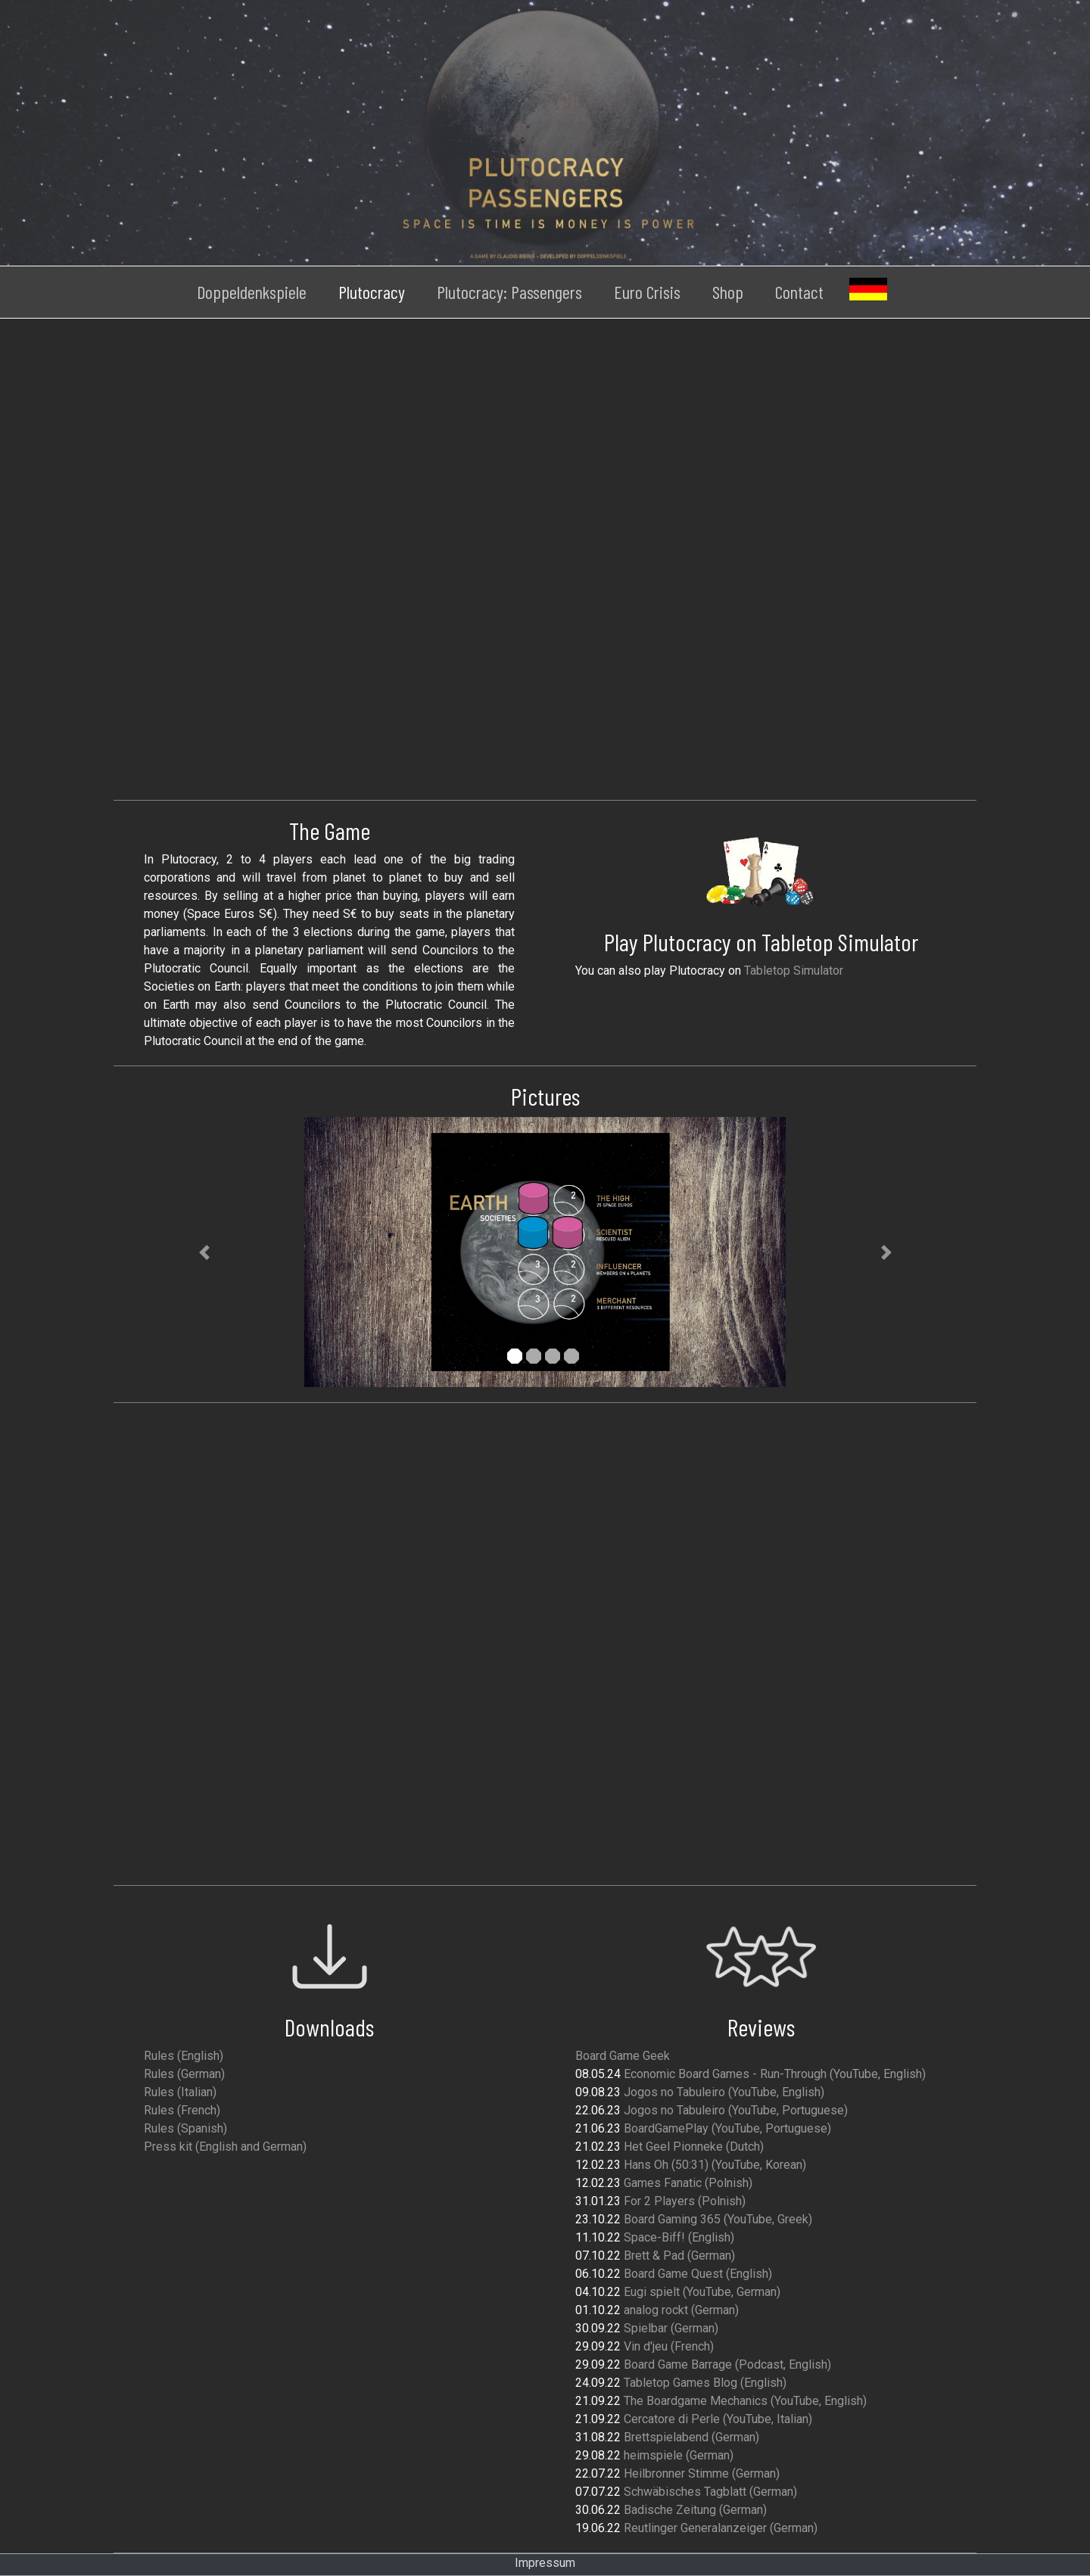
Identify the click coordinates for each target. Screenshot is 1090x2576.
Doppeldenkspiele (252, 292)
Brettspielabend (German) (691, 2437)
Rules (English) (183, 2056)
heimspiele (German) (678, 2455)
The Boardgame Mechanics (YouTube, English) (745, 2401)
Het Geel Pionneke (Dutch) (694, 2146)
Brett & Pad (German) (679, 2255)
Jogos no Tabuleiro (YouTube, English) (724, 2092)
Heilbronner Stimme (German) (702, 2473)
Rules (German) (184, 2074)
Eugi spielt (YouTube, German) (702, 2292)
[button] (204, 1252)
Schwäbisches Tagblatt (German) (710, 2491)
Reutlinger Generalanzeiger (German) (721, 2528)
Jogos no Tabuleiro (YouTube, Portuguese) (736, 2110)
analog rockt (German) (681, 2310)
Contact (799, 292)
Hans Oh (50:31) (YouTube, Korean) (715, 2165)
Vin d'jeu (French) (669, 2346)
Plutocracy (371, 292)
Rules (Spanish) (185, 2128)
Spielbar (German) (671, 2328)
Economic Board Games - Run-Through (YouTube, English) (775, 2074)
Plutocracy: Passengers (509, 292)
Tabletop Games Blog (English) (705, 2382)
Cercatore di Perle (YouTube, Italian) (718, 2419)
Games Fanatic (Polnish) (688, 2183)
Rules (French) (182, 2110)
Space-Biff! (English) (679, 2237)
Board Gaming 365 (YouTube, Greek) (718, 2219)
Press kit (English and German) (225, 2146)
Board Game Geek (622, 2056)
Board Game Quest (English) (698, 2273)
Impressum (545, 2563)
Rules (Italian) (180, 2092)
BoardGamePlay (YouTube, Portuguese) (727, 2128)
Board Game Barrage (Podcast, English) (727, 2364)
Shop (727, 292)
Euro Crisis (647, 292)
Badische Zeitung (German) (695, 2510)
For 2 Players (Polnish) (685, 2201)
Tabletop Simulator (793, 970)
